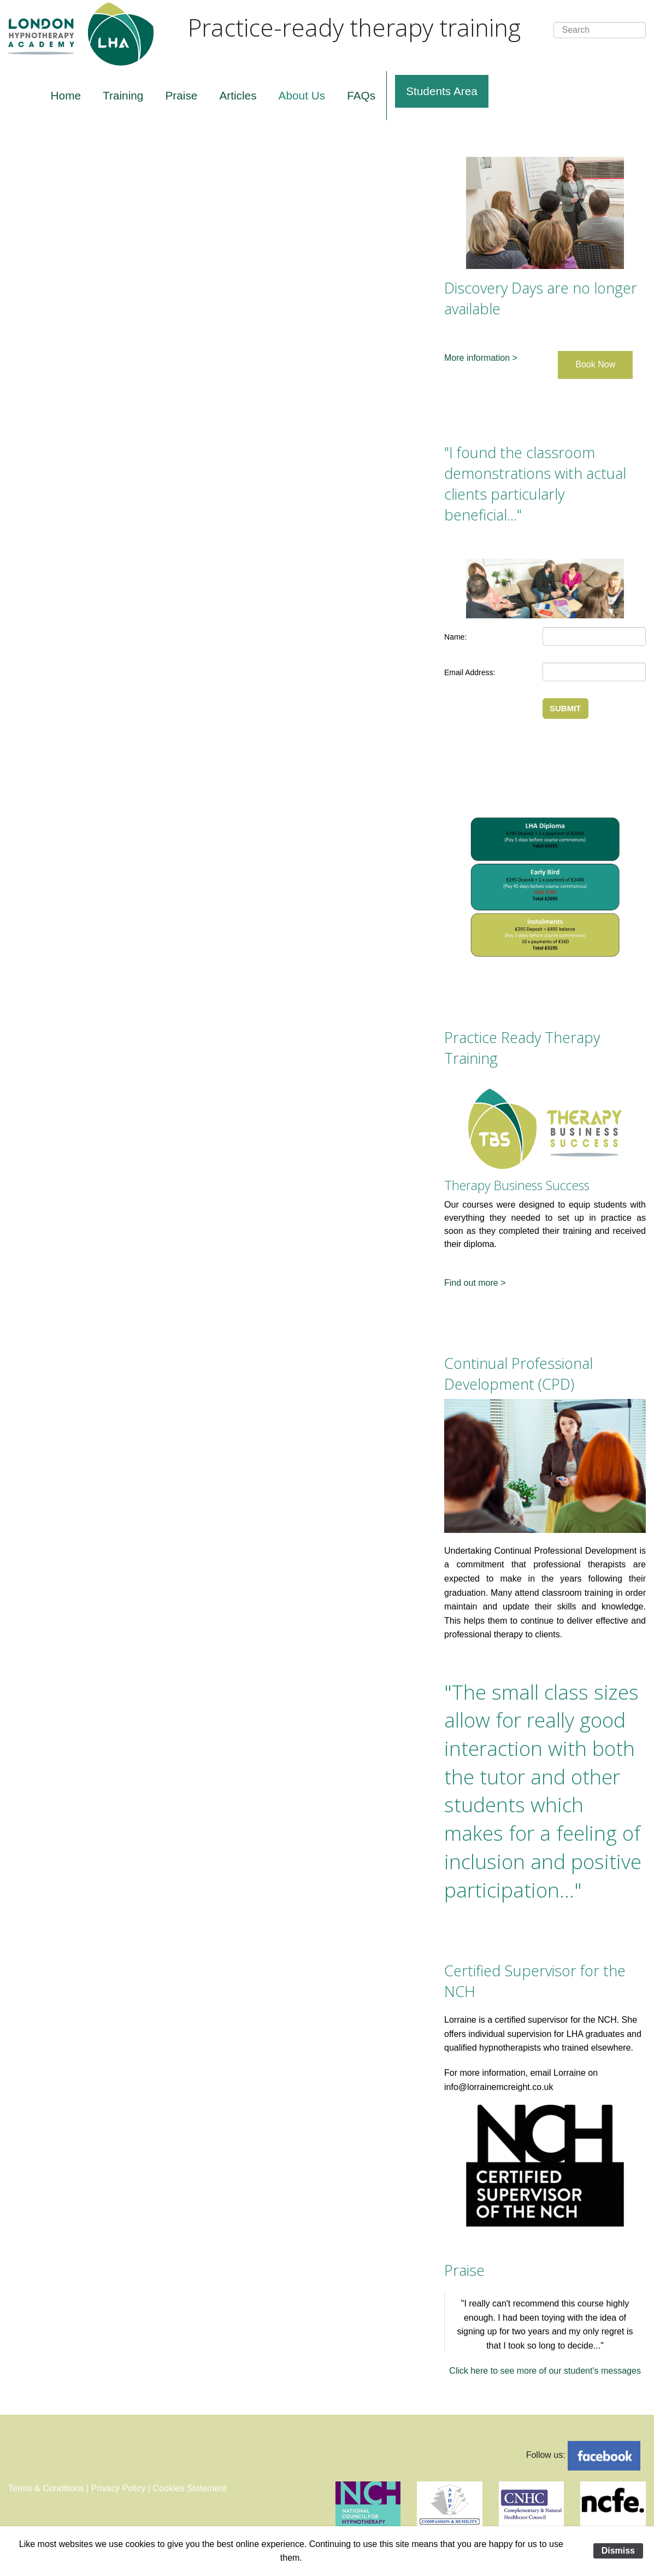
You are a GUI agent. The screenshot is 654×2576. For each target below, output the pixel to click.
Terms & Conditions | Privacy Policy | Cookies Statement (117, 2488)
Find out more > (475, 1282)
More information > (480, 357)
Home (66, 95)
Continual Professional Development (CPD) (518, 1373)
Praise (181, 95)
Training (123, 95)
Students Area (442, 91)
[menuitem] (66, 95)
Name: (455, 637)
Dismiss (618, 2550)
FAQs (361, 95)
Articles (237, 95)
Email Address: (469, 672)
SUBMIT (565, 708)
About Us (302, 95)
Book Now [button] (595, 364)
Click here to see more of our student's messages (545, 2370)
